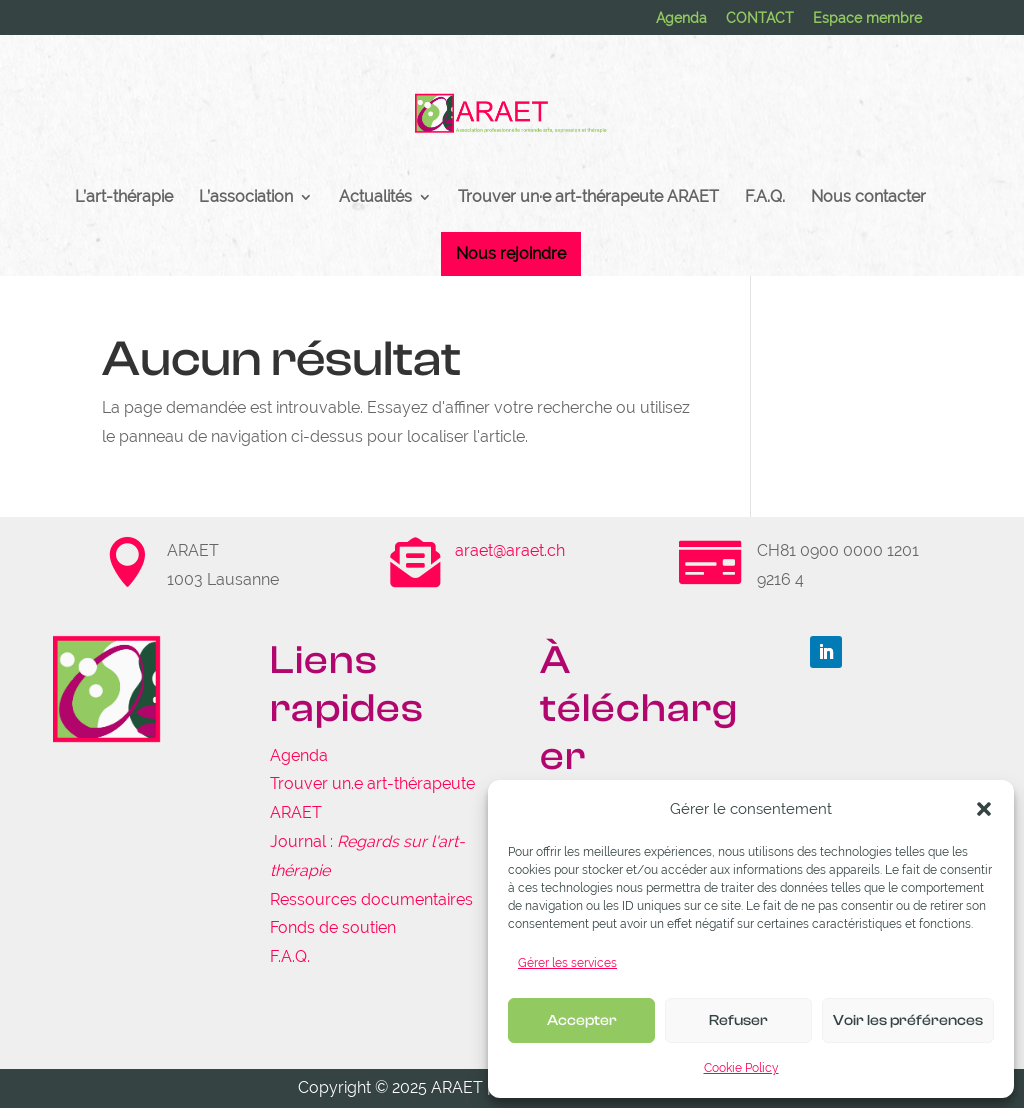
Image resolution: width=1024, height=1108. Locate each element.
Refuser (738, 1020)
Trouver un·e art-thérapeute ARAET (588, 198)
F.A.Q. (765, 198)
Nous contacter (868, 198)
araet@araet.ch (510, 550)
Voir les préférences (908, 1020)
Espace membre (867, 18)
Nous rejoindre (511, 253)
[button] (984, 809)
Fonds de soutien (333, 927)
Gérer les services (567, 963)
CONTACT (760, 18)
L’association (246, 198)
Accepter (582, 1020)
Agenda (681, 18)
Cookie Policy (741, 1068)
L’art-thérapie (124, 198)
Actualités (375, 198)
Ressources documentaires (371, 899)
